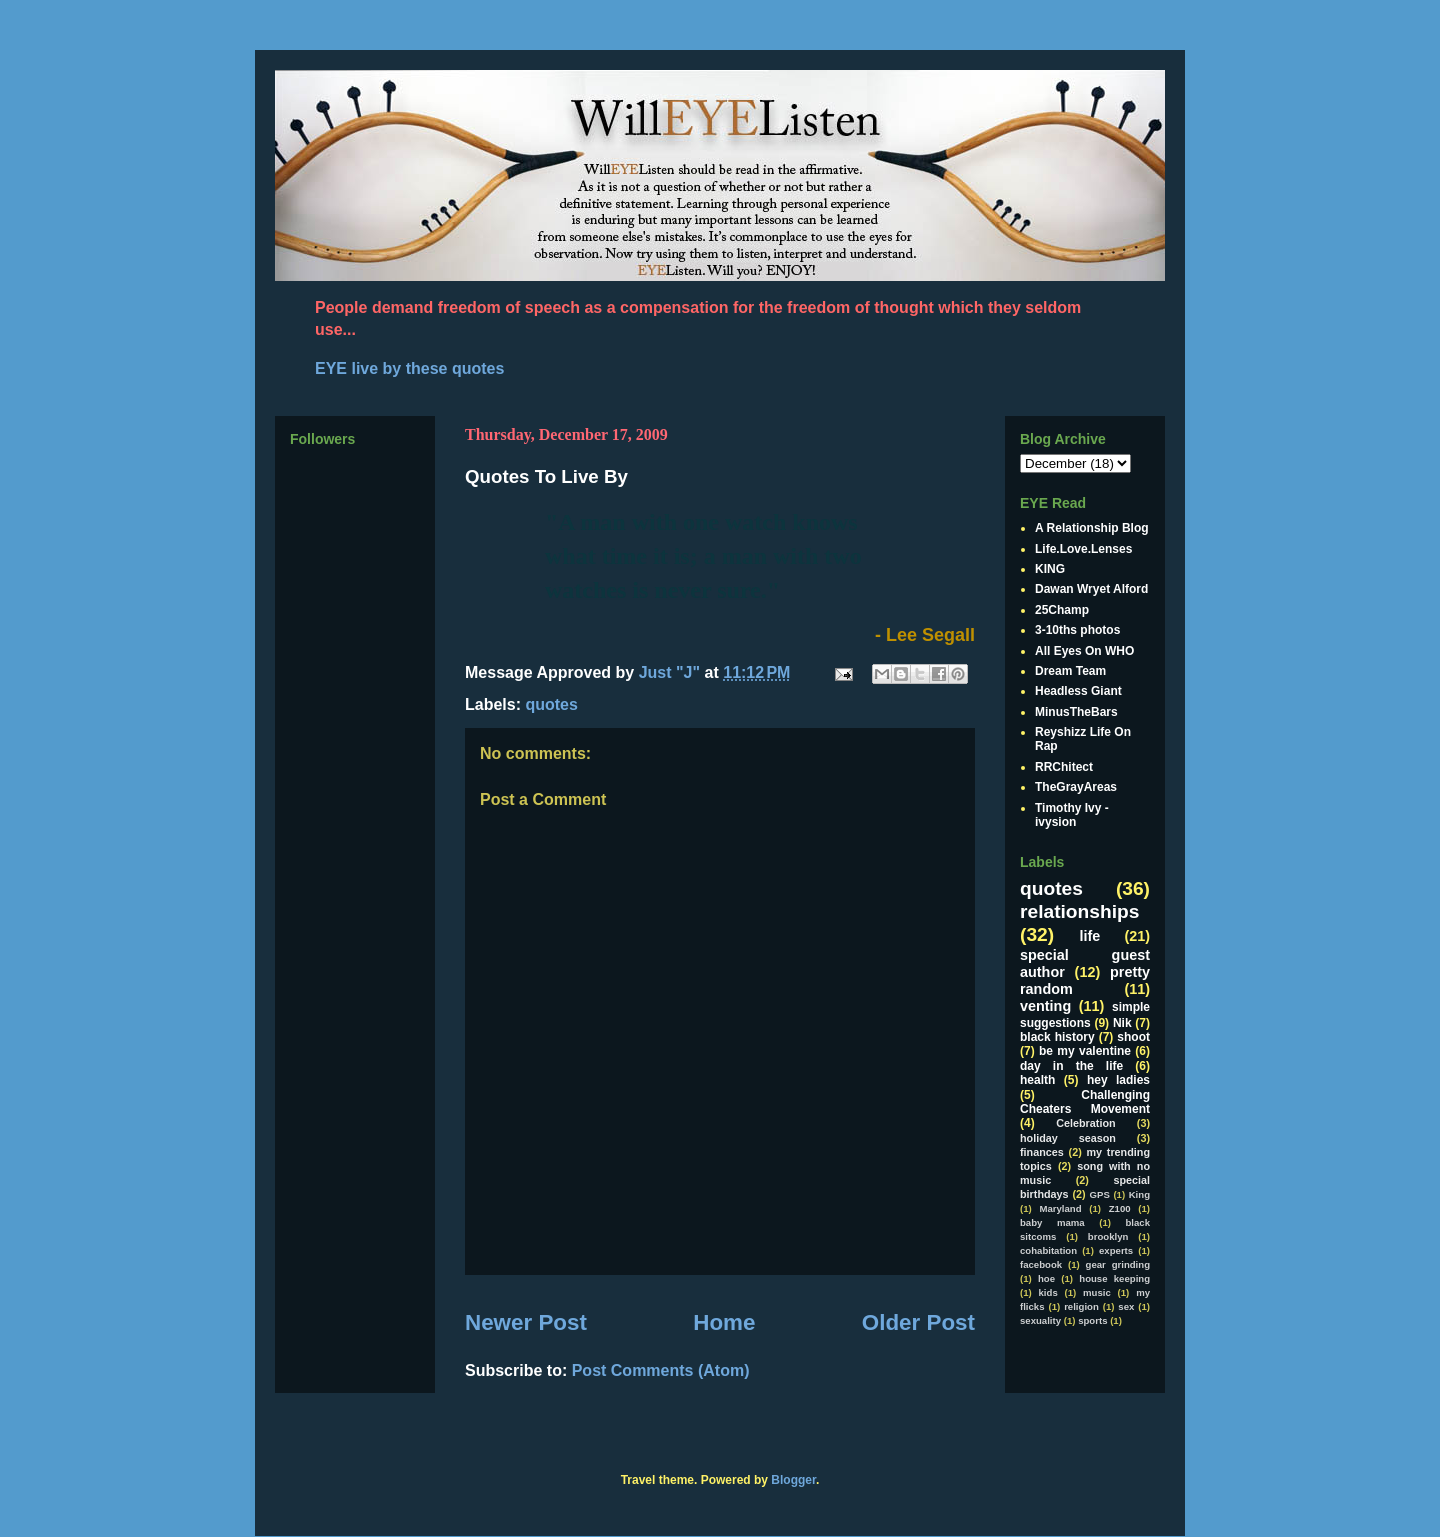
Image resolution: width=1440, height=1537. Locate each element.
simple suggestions (1085, 1014)
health (1037, 1080)
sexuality (1040, 1320)
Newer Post (526, 1322)
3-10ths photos (1077, 630)
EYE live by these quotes (409, 368)
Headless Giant (1078, 691)
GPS (1100, 1194)
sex (1126, 1306)
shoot (1133, 1037)
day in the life (1071, 1066)
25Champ (1062, 610)
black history (1057, 1037)
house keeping (1114, 1278)
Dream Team (1070, 671)
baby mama (1052, 1222)
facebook (1041, 1264)
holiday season (1068, 1138)
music (1097, 1292)
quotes (551, 704)
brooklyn (1108, 1236)
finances (1042, 1152)
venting (1045, 1006)
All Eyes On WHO (1084, 651)
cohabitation (1048, 1250)
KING (1050, 569)
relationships (1079, 911)
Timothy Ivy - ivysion (1072, 815)
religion (1081, 1306)
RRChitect (1064, 767)
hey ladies (1118, 1080)
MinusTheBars (1076, 712)
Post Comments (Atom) (661, 1370)
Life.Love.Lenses (1083, 549)
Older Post (918, 1322)
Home (724, 1322)
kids (1048, 1292)
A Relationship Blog (1092, 528)
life (1090, 936)
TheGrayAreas (1076, 787)
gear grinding (1118, 1264)
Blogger (793, 1480)
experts (1116, 1250)
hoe (1046, 1278)
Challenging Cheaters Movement (1085, 1102)
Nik (1122, 1023)
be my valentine (1085, 1051)
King (1139, 1194)
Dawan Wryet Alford (1091, 589)
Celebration (1085, 1123)
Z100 (1120, 1208)
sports (1092, 1320)
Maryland (1060, 1208)
